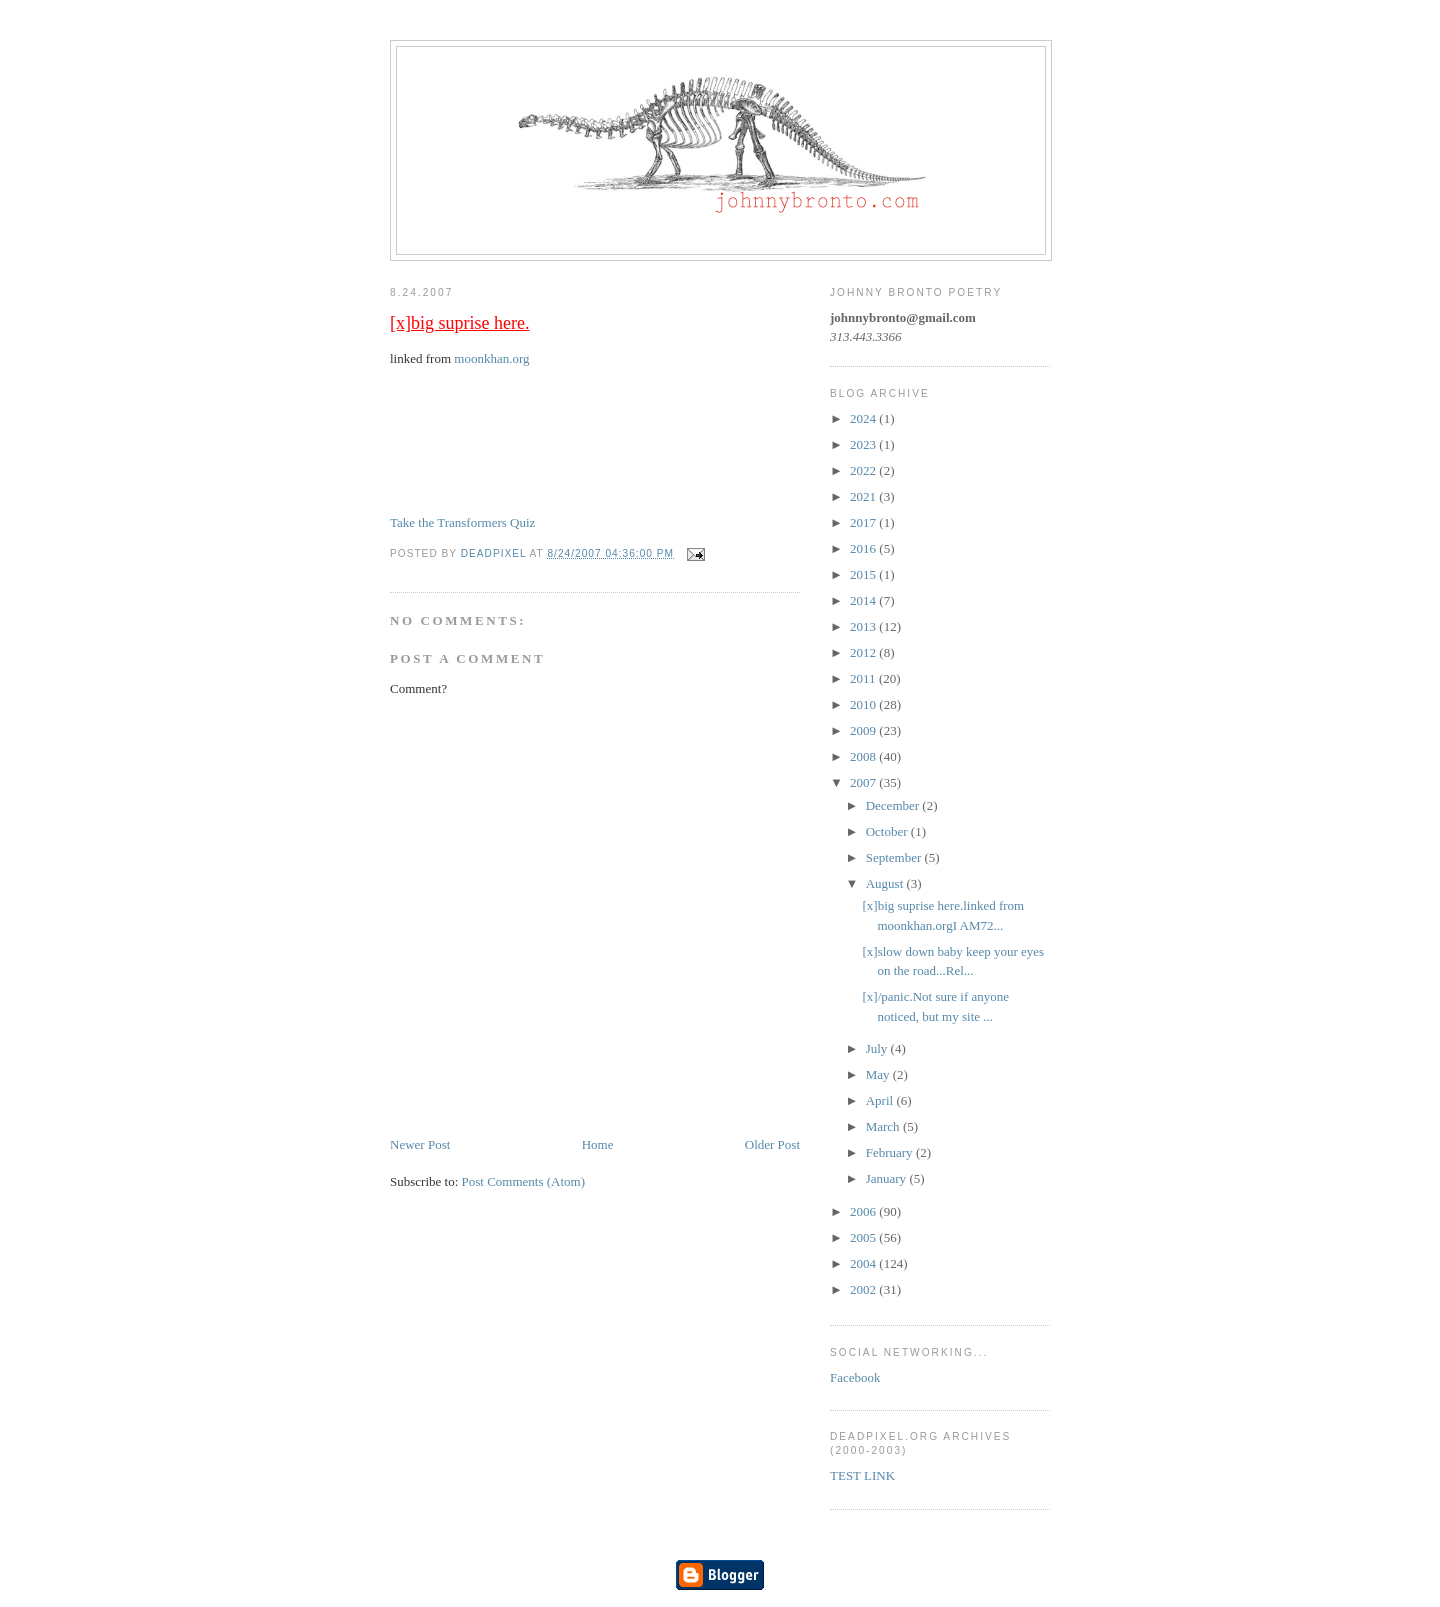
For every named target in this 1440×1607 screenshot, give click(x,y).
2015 (864, 574)
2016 (864, 548)
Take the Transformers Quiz (462, 522)
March (884, 1126)
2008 (864, 756)
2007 (864, 782)
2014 (864, 600)
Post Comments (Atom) (524, 1181)
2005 (864, 1237)
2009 (864, 730)
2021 (864, 496)
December (894, 805)
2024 (864, 418)
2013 (864, 626)
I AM (460, 467)
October (888, 831)
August (886, 883)
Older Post (772, 1144)
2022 (864, 470)
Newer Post (420, 1144)
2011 (864, 678)
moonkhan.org (491, 358)
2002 (864, 1289)
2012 (864, 652)
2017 (864, 522)
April (881, 1100)
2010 (864, 704)
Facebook (855, 1377)
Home (598, 1144)
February (891, 1152)
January (888, 1178)
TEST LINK (862, 1475)
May (879, 1074)
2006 (864, 1211)
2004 (864, 1263)
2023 (864, 444)
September (895, 857)
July (878, 1048)
